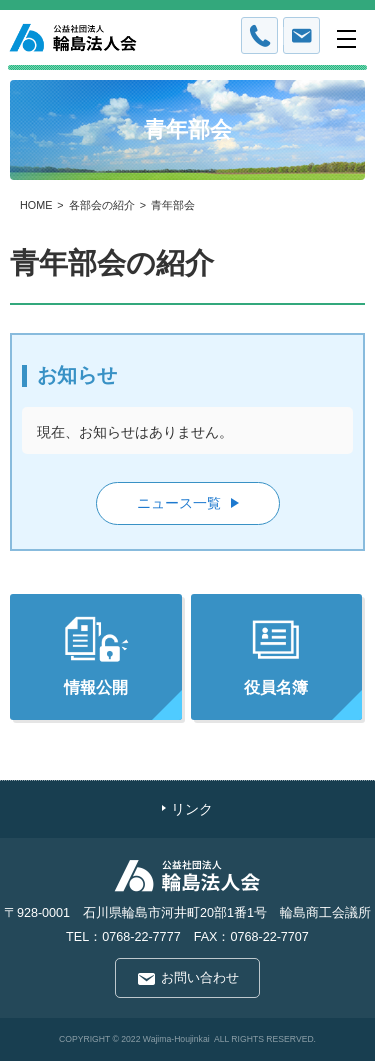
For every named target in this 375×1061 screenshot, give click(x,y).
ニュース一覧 (179, 503)
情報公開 (96, 655)
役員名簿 (276, 655)
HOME (36, 205)
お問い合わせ (200, 979)
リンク (192, 809)
